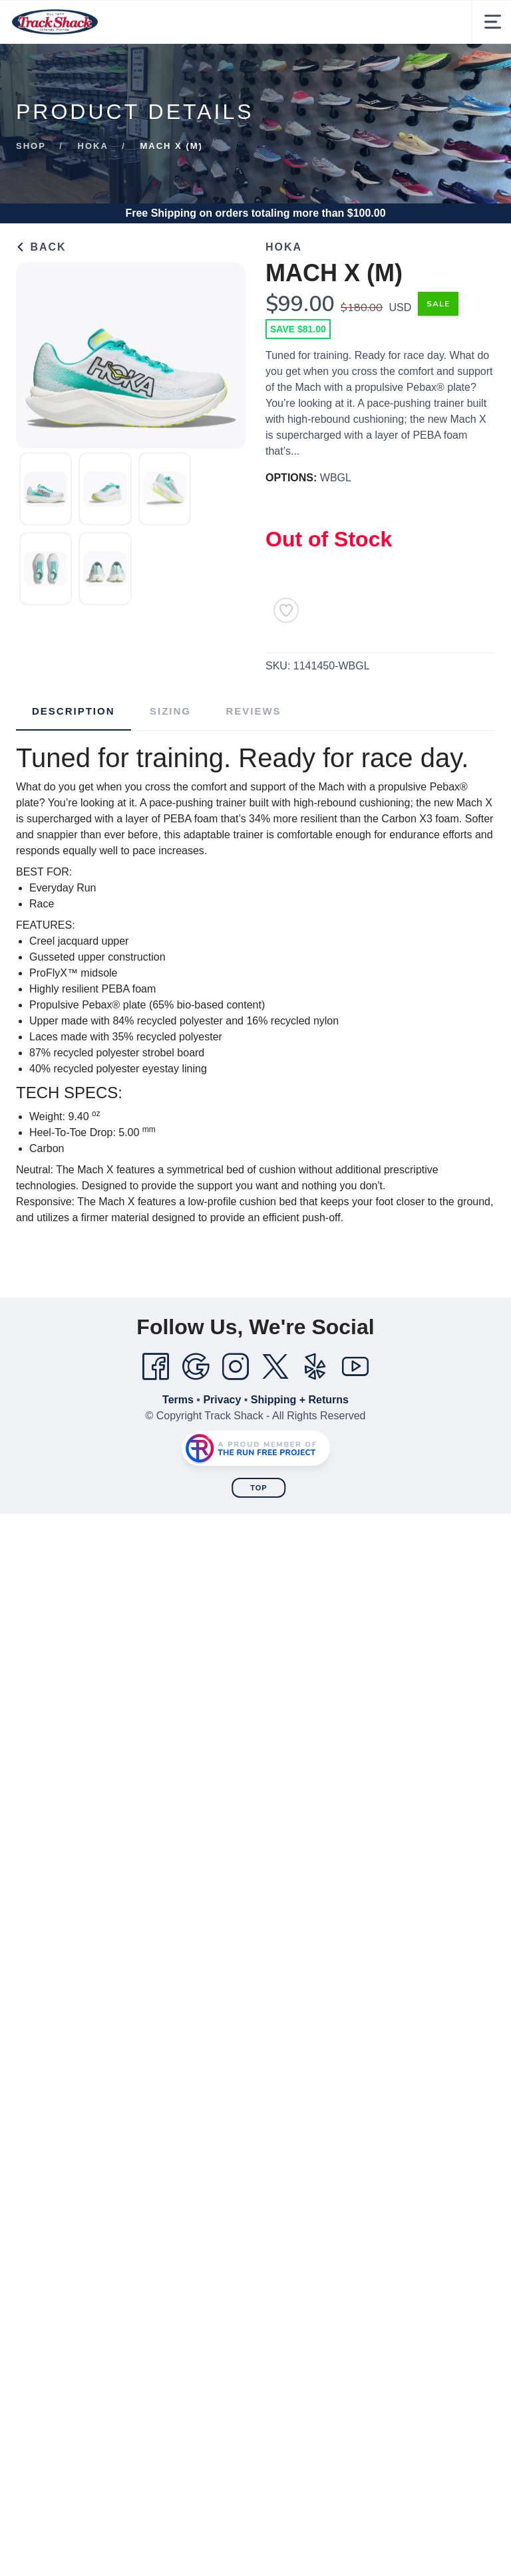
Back (41, 247)
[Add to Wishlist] (286, 610)
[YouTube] (355, 1367)
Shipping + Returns (300, 1399)
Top (258, 1488)
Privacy (222, 1399)
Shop (31, 146)
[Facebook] (156, 1367)
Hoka (93, 146)
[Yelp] (315, 1367)
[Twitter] (275, 1367)
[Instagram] (236, 1367)
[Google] (196, 1367)
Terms (178, 1399)
